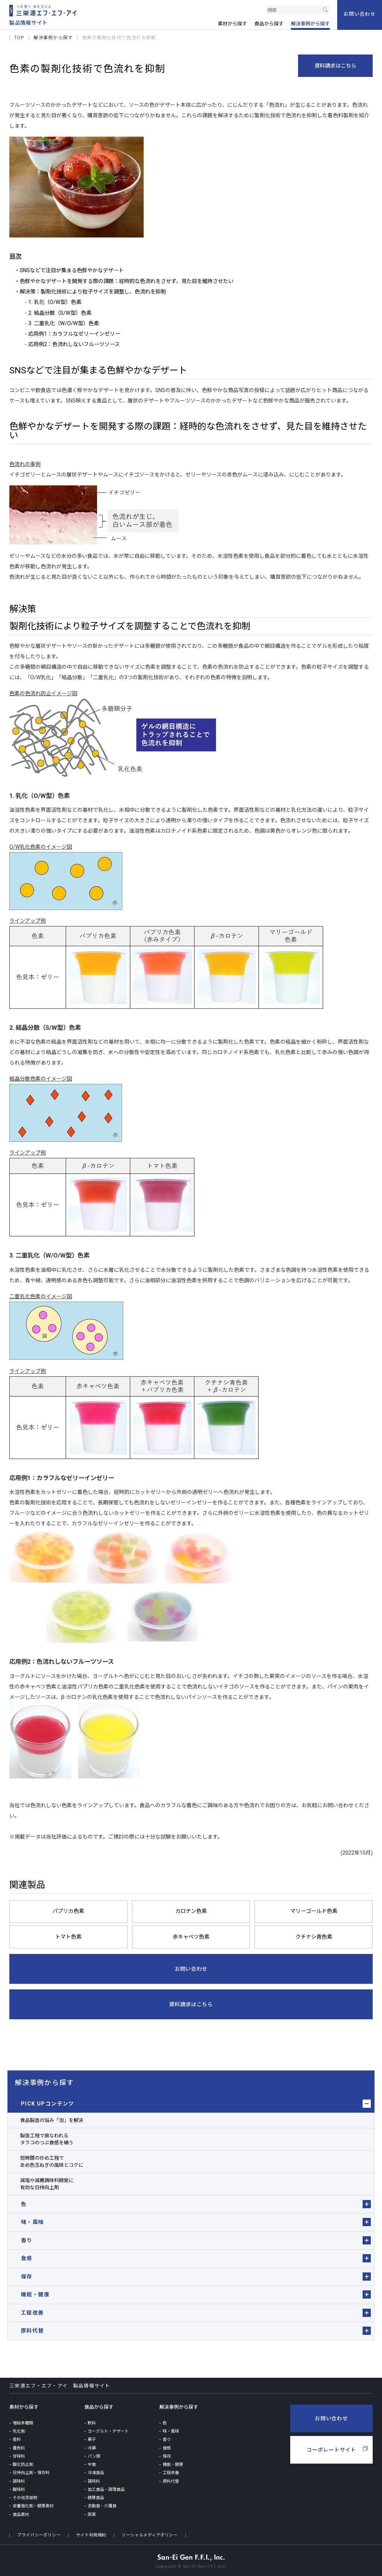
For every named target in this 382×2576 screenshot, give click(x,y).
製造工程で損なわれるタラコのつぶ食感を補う (46, 2137)
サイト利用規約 (91, 2533)
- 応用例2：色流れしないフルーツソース (72, 344)
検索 (325, 9)
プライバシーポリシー (39, 2533)
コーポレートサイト (331, 2448)
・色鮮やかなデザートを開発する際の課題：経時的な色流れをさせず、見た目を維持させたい (124, 281)
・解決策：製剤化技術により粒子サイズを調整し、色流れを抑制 (90, 291)
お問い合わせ (331, 2417)
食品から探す (98, 2405)
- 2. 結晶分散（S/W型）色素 (57, 312)
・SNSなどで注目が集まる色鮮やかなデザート (69, 270)
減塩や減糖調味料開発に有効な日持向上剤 (46, 2182)
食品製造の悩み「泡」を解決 (51, 2118)
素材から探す (23, 2405)
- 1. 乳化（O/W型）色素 (52, 302)
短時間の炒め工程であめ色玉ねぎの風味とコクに (51, 2159)
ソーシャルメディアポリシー (150, 2533)
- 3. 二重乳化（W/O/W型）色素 (61, 323)
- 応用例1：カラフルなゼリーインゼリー (72, 333)
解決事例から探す (44, 2081)
